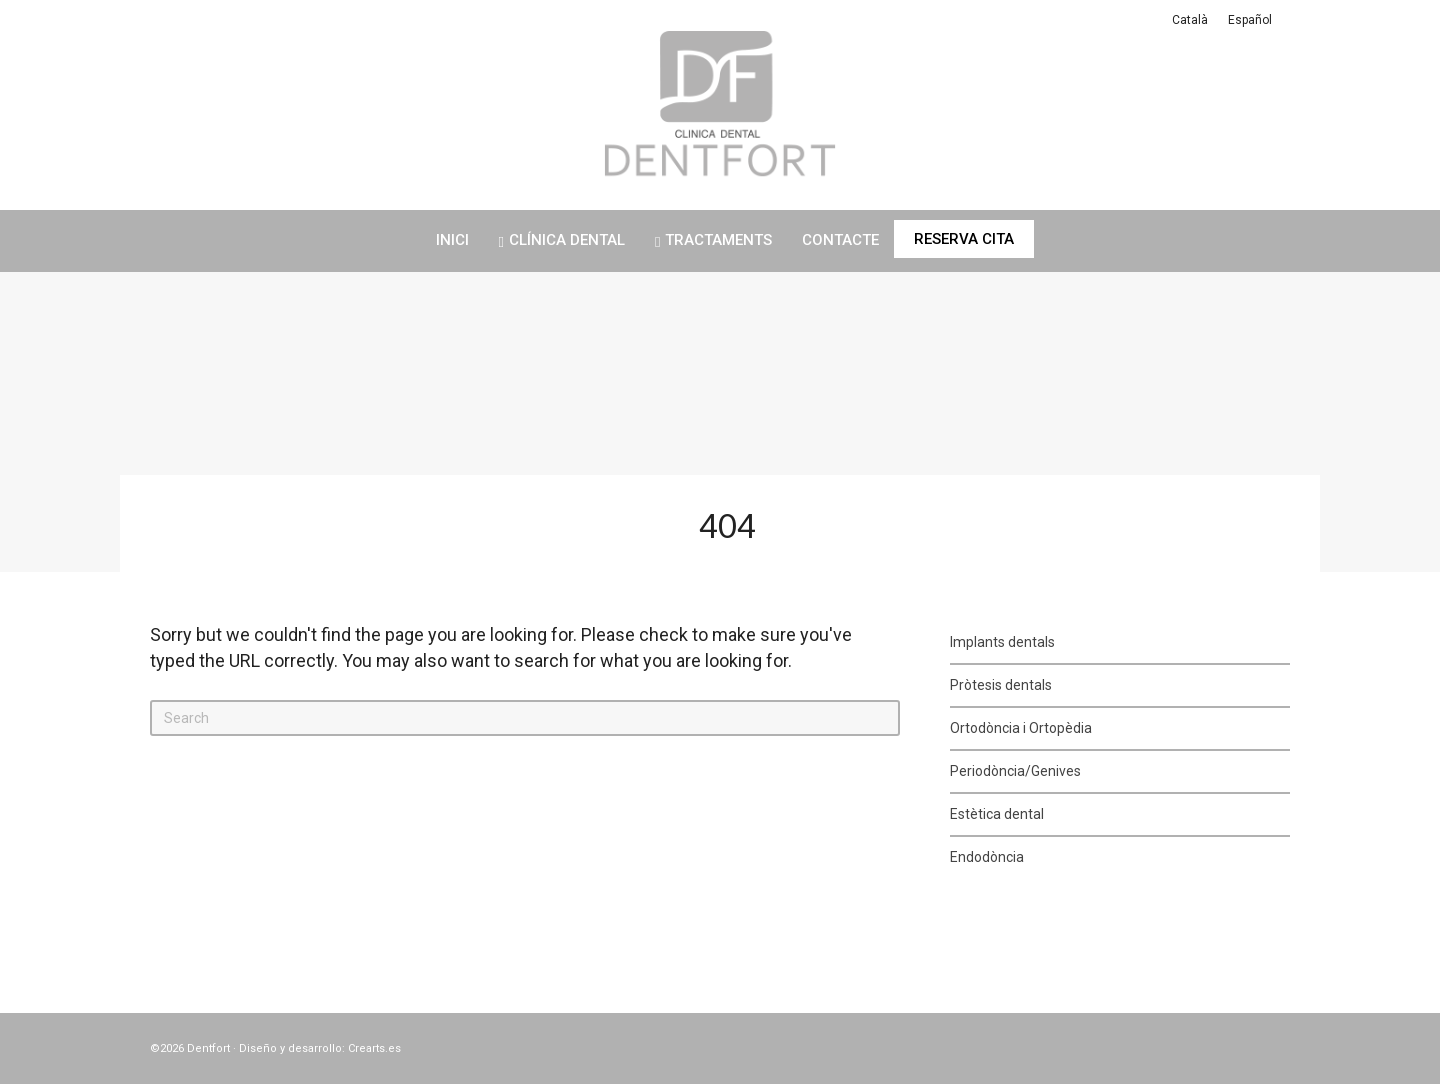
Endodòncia (987, 857)
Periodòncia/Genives (1015, 771)
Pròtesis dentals (1001, 685)
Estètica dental (997, 814)
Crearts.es (374, 1048)
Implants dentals (1002, 642)
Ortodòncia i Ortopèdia (1021, 728)
